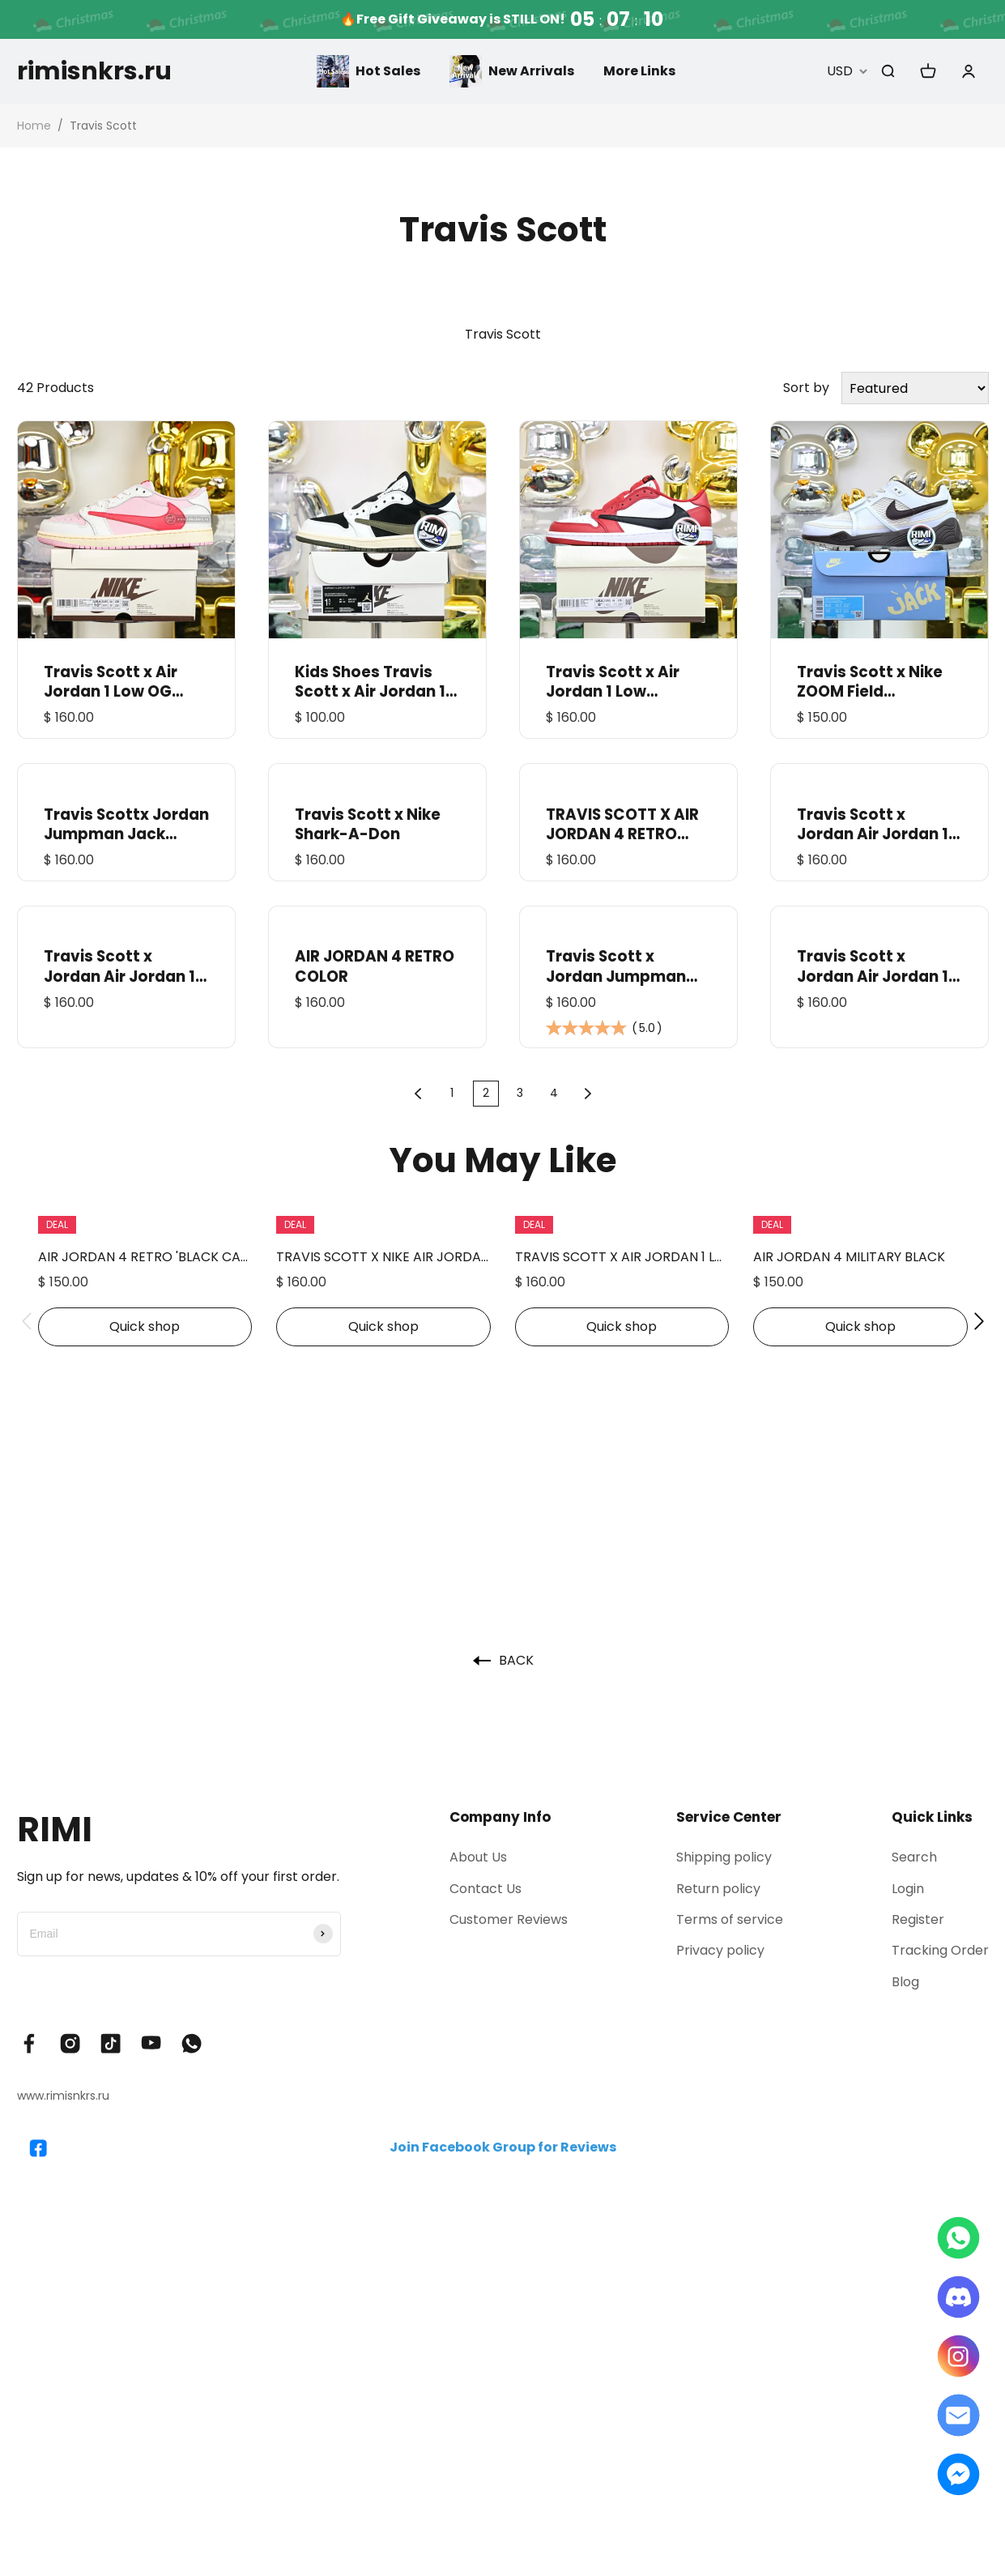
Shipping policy (724, 1857)
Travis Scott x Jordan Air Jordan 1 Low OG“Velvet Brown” (872, 824)
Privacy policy (720, 1950)
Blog (905, 1982)
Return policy (718, 1888)
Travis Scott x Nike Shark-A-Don (368, 824)
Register (918, 1919)
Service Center (728, 1817)
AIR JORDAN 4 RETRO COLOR (374, 966)
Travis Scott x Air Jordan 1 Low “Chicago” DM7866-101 (625, 682)
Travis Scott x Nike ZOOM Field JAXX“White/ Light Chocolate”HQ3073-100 (877, 682)
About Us (478, 1857)
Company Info (500, 1817)
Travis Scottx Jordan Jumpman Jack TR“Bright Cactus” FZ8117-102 (126, 824)
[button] (26, 1321)
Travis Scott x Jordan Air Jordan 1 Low (119, 966)
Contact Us (485, 1888)
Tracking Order (940, 1950)
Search (914, 1857)
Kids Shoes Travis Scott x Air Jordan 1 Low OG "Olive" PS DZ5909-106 (370, 682)
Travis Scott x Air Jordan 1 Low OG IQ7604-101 (110, 682)
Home (34, 125)
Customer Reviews (508, 1919)
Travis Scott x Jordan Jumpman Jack (616, 966)
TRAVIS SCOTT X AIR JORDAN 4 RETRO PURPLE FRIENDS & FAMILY (622, 824)
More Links (639, 71)
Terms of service (729, 1919)
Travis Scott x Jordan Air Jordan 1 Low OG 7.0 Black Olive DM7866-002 (872, 966)
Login (908, 1888)
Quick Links (932, 1817)
